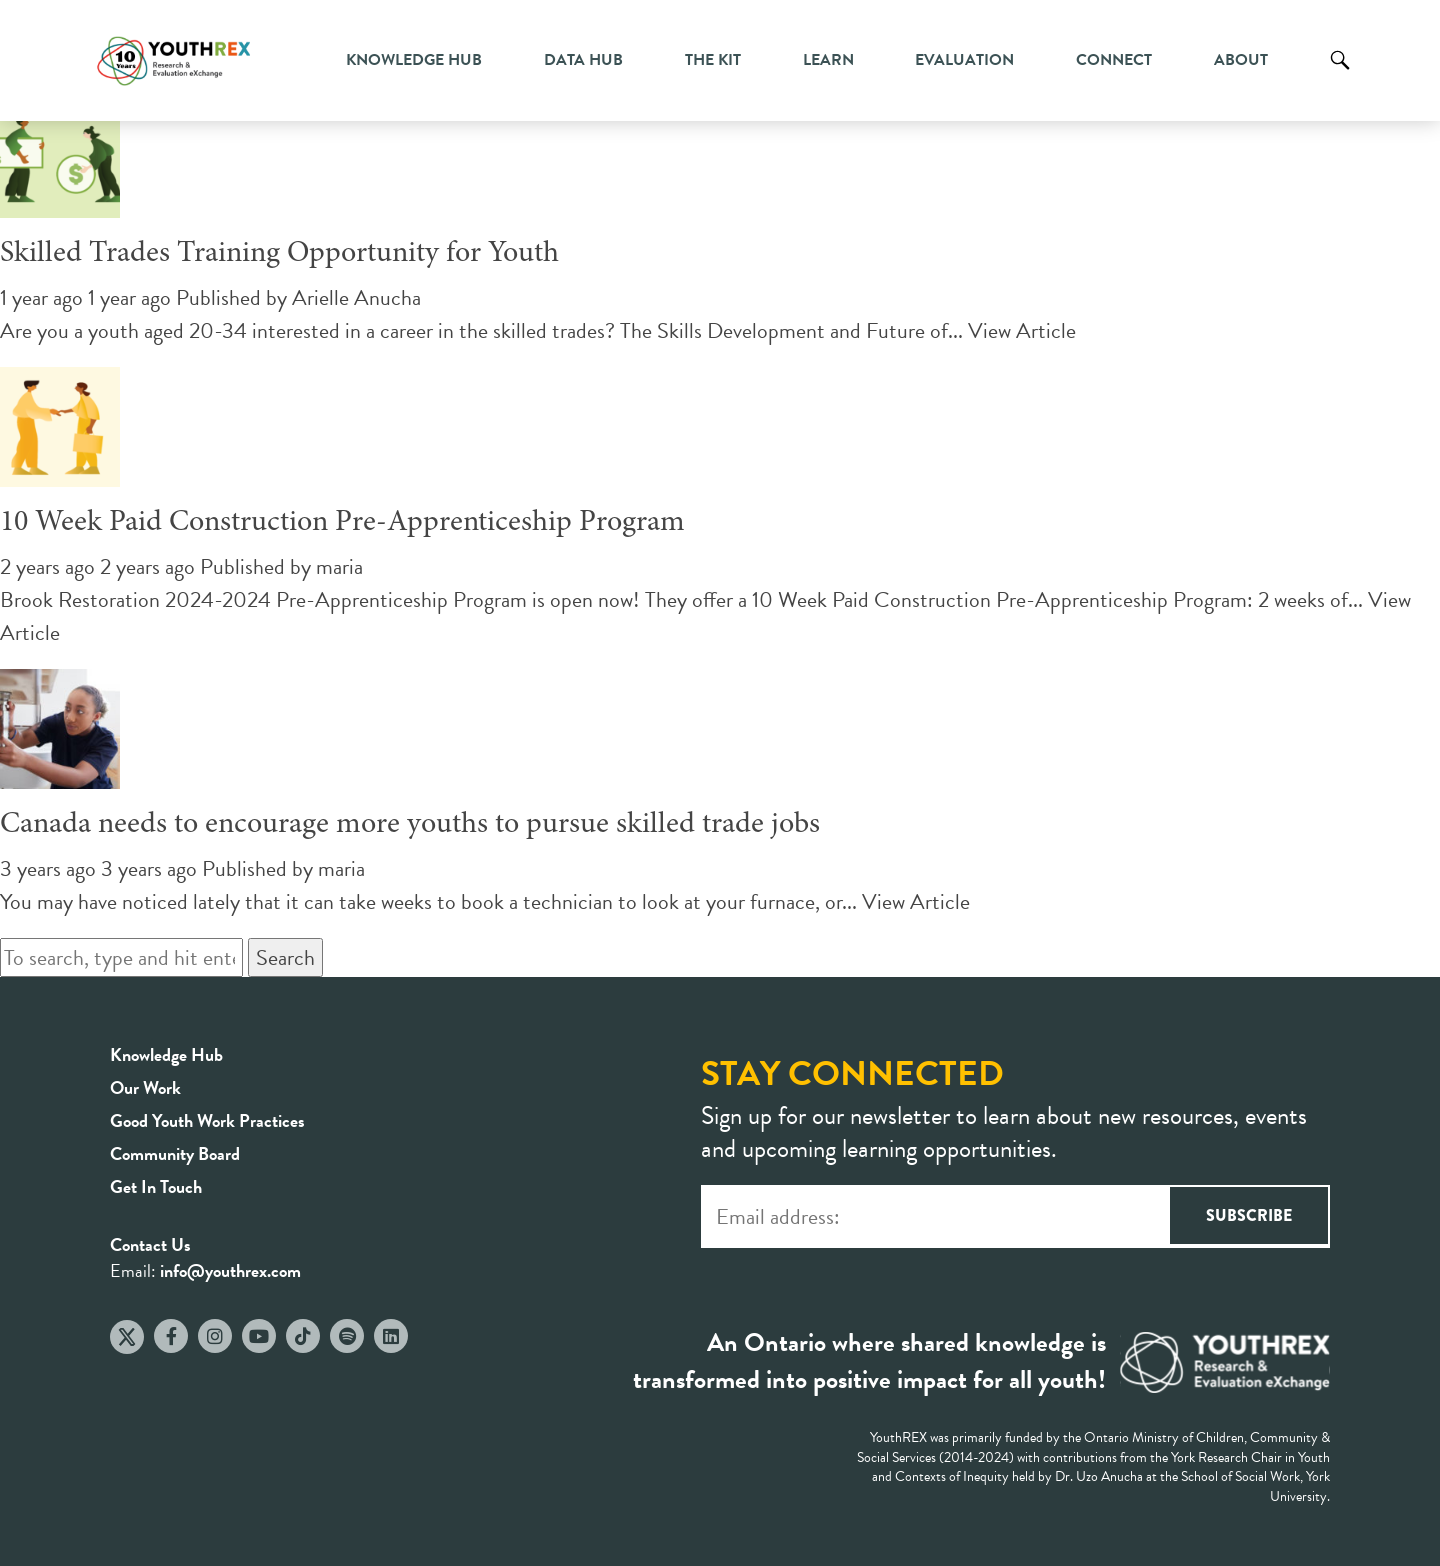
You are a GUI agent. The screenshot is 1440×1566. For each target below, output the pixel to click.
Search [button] (285, 957)
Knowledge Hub (414, 60)
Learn (828, 60)
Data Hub (583, 60)
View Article (1022, 330)
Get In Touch (156, 1186)
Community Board (175, 1153)
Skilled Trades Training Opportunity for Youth (279, 254)
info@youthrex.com (230, 1270)
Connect (1114, 60)
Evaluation (964, 60)
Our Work (145, 1087)
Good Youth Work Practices (207, 1120)
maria (339, 566)
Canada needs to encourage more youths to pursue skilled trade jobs (410, 825)
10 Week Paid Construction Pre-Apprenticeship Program (342, 523)
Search (1340, 75)
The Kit (713, 60)
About (1241, 60)
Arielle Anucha (356, 297)
